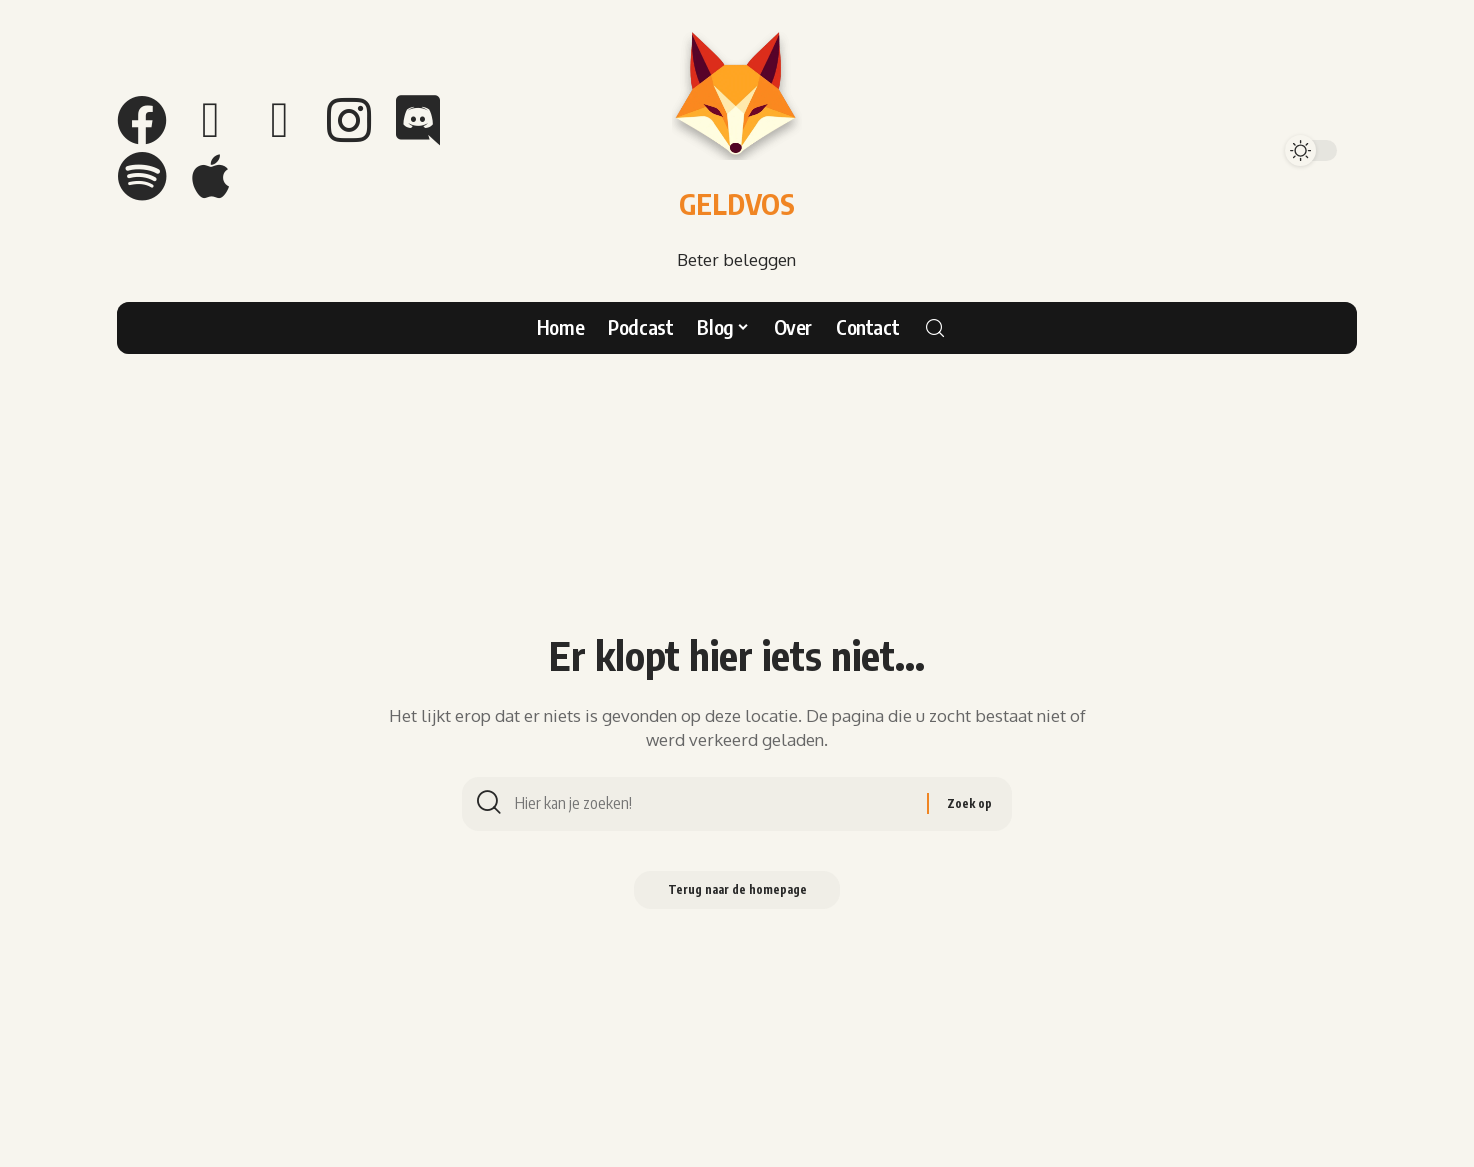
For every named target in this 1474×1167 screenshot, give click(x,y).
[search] (935, 328)
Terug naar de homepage (737, 893)
